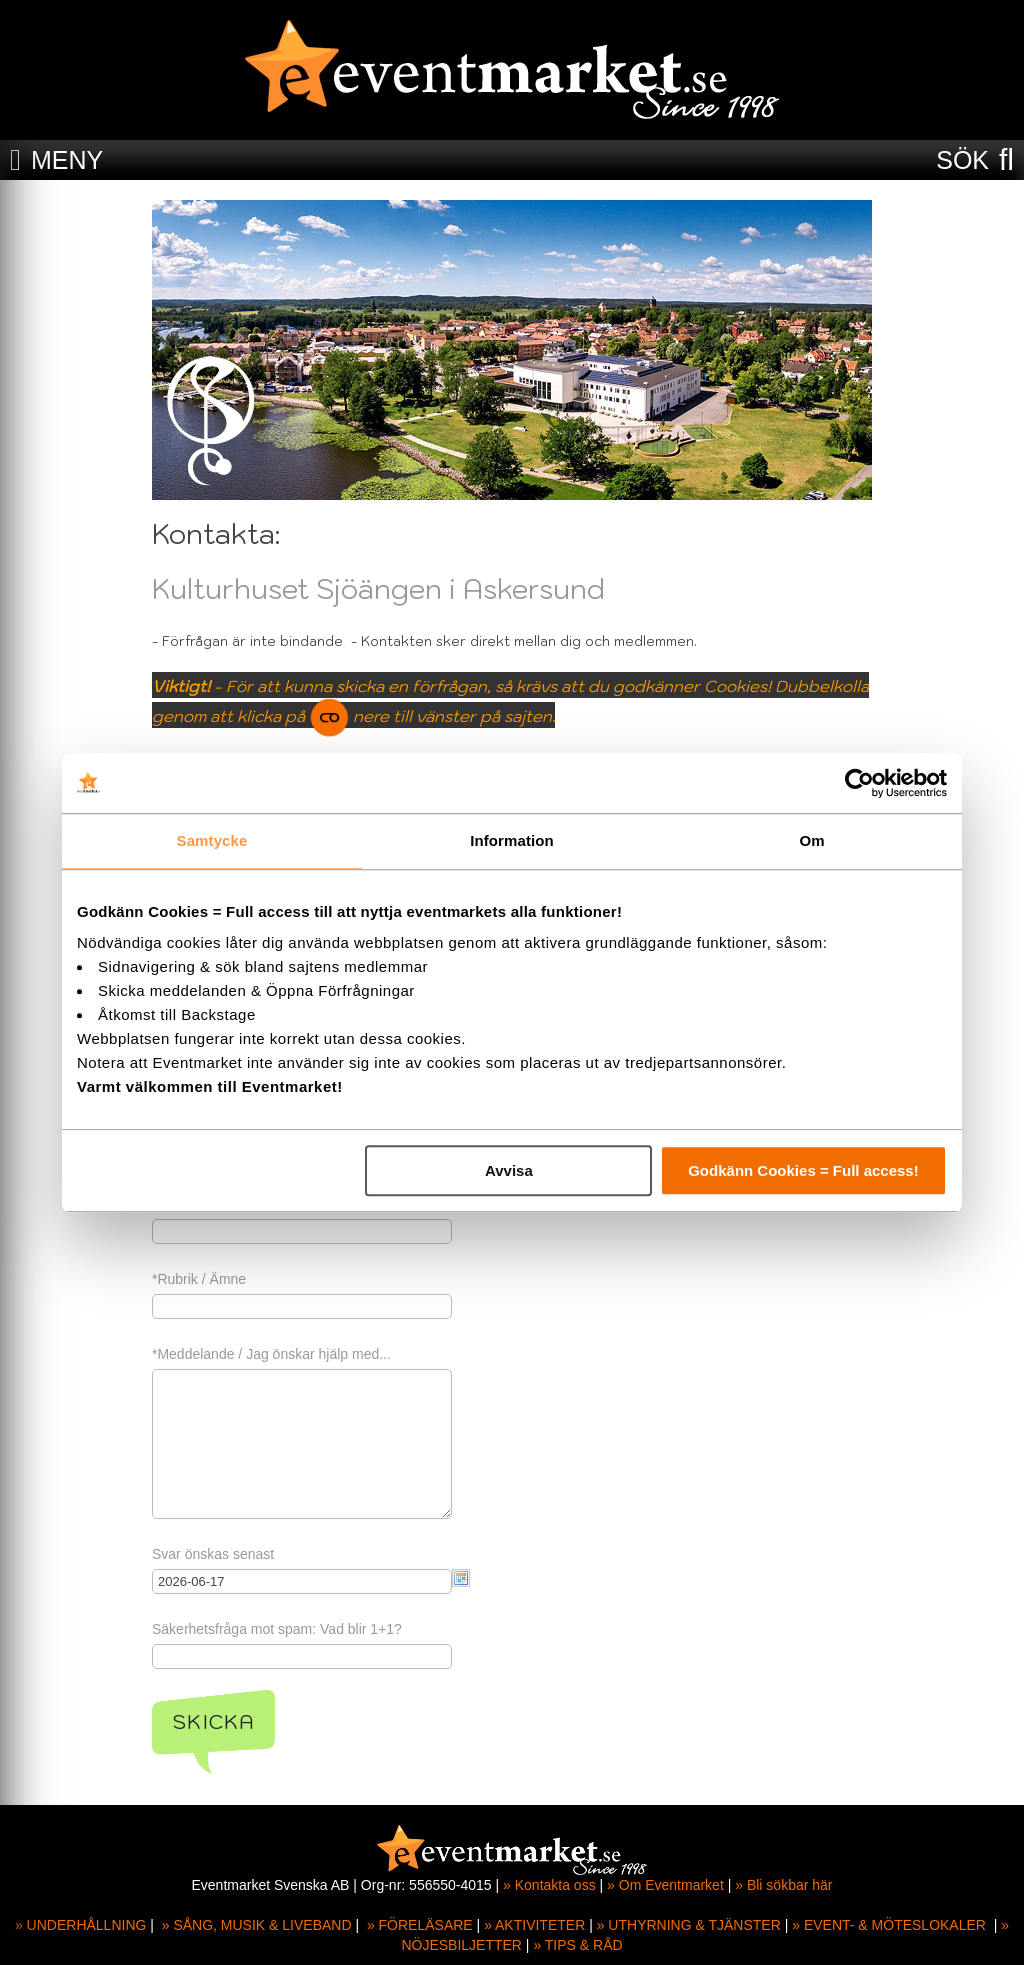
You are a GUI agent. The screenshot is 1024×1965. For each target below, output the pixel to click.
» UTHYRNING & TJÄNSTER (689, 1925)
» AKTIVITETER (534, 1925)
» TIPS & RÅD (577, 1945)
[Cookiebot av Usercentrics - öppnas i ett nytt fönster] (859, 783)
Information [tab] (512, 840)
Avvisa (509, 1170)
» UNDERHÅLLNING (80, 1925)
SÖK (962, 160)
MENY (67, 160)
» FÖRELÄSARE (420, 1925)
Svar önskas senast (213, 1554)
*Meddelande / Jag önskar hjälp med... (271, 1354)
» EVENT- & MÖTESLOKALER (889, 1925)
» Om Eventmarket (665, 1885)
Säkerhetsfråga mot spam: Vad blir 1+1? (277, 1629)
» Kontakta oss (549, 1885)
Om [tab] (811, 840)
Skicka (213, 1722)
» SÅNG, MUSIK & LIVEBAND (257, 1925)
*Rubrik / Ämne (199, 1279)
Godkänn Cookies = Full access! (803, 1170)
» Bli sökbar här (783, 1885)
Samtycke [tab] (212, 840)
